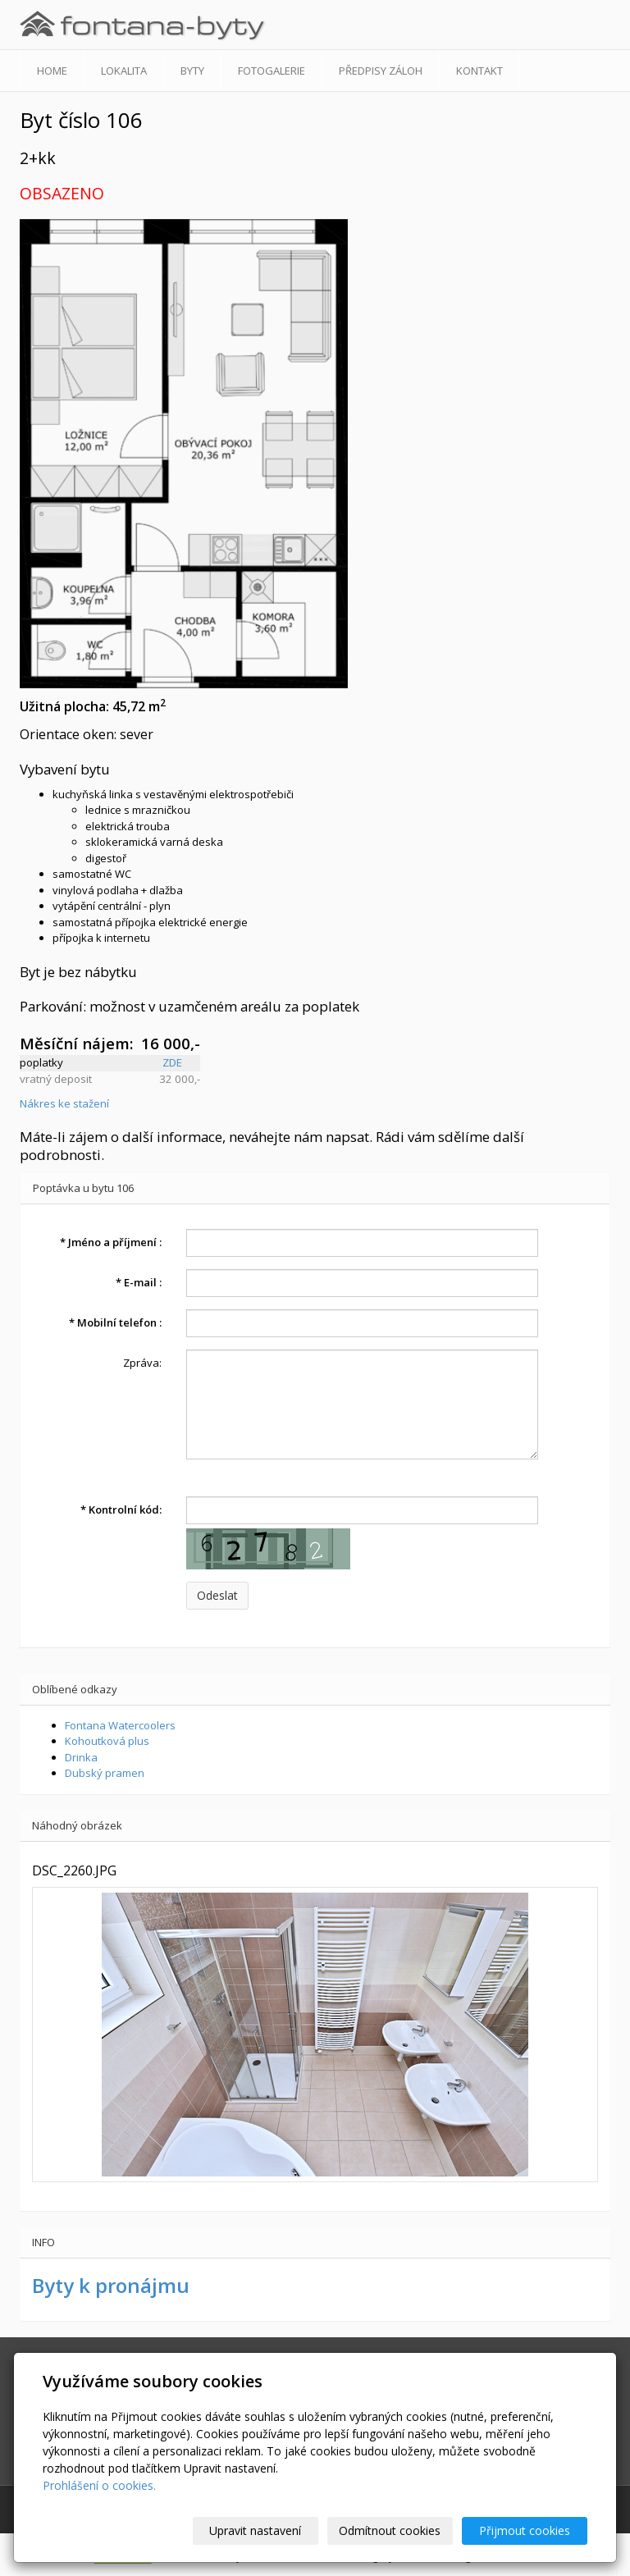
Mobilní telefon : (115, 1322)
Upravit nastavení (255, 2530)
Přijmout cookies (524, 2530)
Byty (192, 70)
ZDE (172, 1062)
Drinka (81, 1757)
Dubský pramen (104, 1772)
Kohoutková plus (107, 1740)
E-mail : (139, 1282)
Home (52, 70)
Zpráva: (142, 1362)
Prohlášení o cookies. (99, 2485)
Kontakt (479, 70)
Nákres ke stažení (64, 1103)
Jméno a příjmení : (111, 1242)
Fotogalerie (271, 70)
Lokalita (124, 70)
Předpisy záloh (380, 70)
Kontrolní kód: (121, 1509)
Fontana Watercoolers (120, 1725)
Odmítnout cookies (390, 2530)
